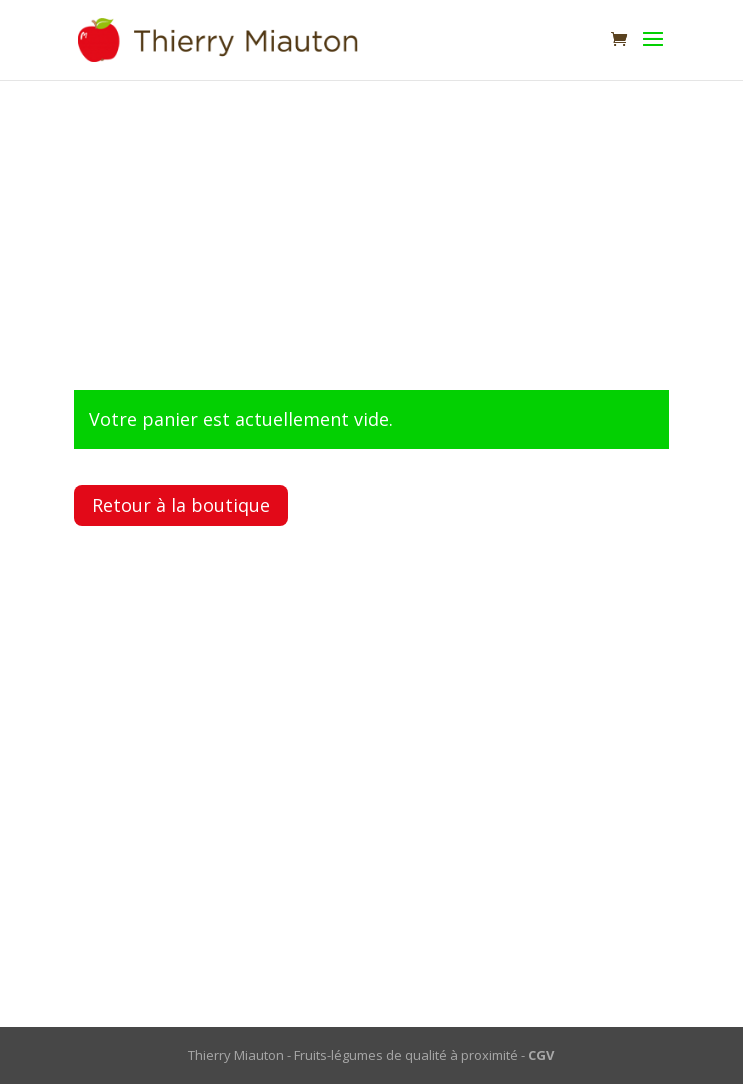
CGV (541, 1055)
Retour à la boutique (181, 505)
